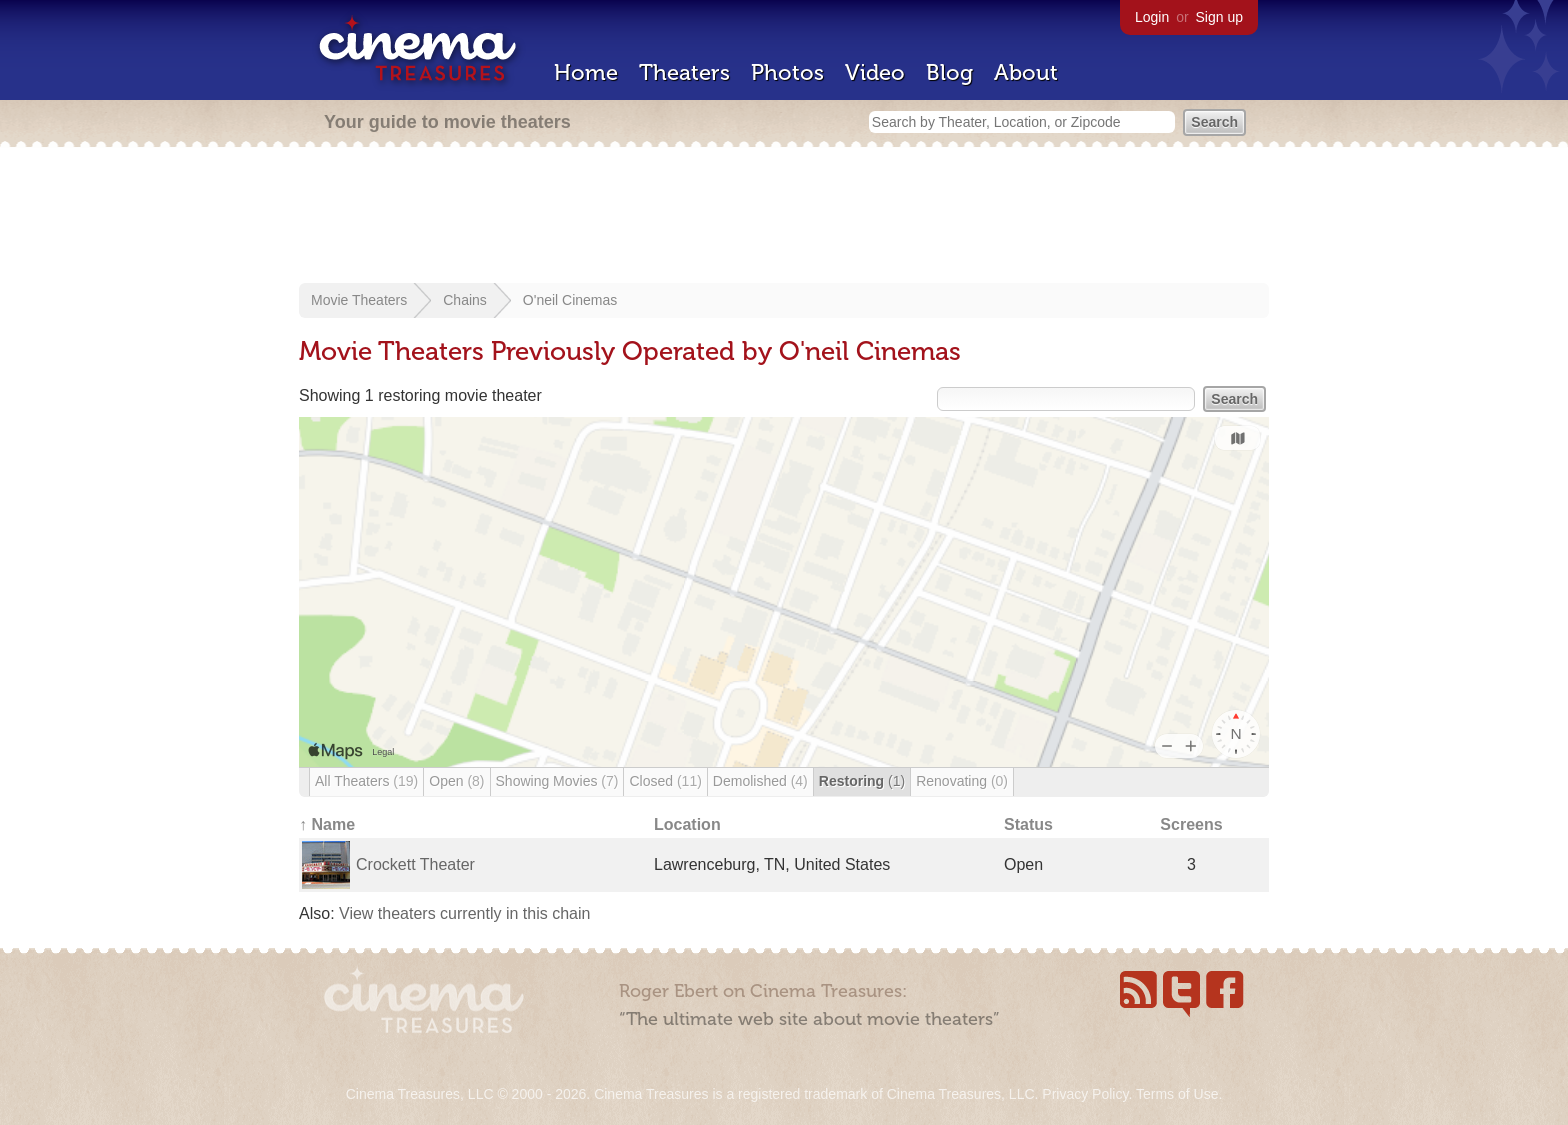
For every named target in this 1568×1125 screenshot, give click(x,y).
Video (875, 72)
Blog (949, 72)
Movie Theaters (359, 300)
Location (687, 824)
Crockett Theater (415, 864)
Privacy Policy (1085, 1094)
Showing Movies (557, 781)
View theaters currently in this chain (464, 913)
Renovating (962, 781)
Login (1152, 17)
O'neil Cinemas (570, 300)
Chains (465, 300)
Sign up (1219, 17)
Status (1028, 824)
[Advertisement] (784, 217)
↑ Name (327, 824)
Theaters (684, 72)
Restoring (862, 781)
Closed (665, 781)
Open (456, 781)
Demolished (760, 781)
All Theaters (366, 781)
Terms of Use (1177, 1094)
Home (586, 72)
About (1026, 72)
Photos (787, 72)
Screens (1191, 824)
